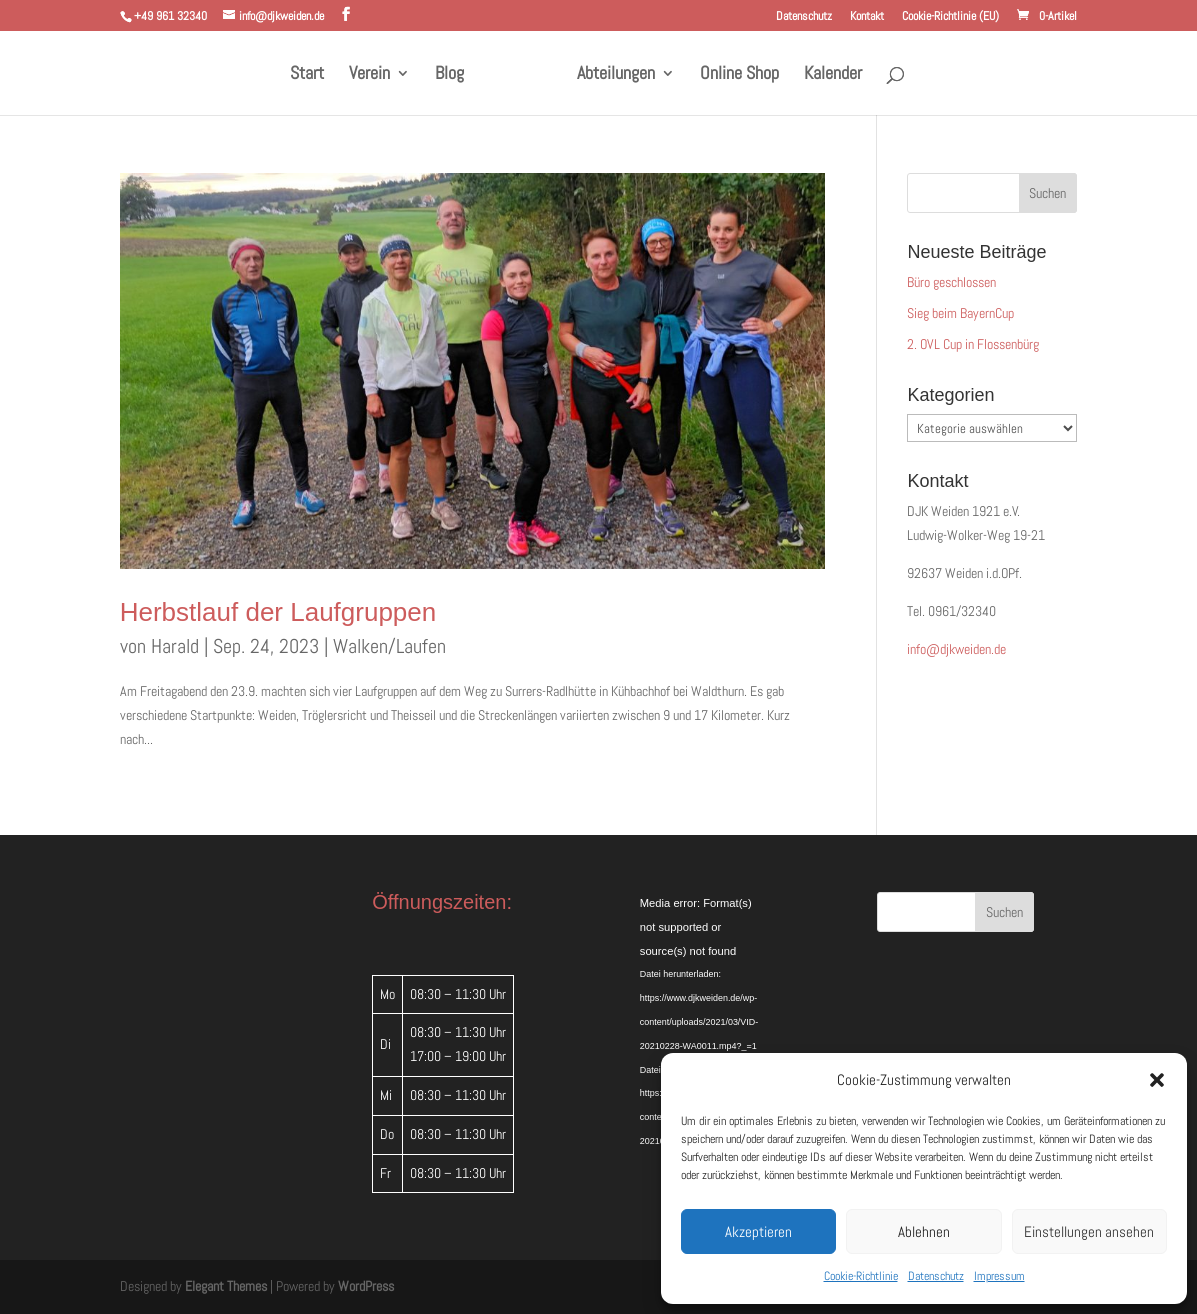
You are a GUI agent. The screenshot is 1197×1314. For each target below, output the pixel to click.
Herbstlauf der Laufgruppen (278, 612)
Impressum (999, 1276)
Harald (175, 646)
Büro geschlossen (951, 282)
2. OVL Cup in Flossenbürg (973, 344)
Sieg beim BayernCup (960, 313)
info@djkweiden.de (956, 649)
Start (314, 75)
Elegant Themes (226, 1286)
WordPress (366, 1286)
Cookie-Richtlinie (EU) (950, 17)
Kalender (826, 75)
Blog (456, 75)
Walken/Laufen (389, 646)
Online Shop (732, 75)
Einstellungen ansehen (1089, 1231)
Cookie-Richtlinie (861, 1276)
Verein (376, 75)
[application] (725, 948)
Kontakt (867, 17)
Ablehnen (924, 1231)
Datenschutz (936, 1276)
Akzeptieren (758, 1231)
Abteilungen (609, 75)
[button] (1157, 1080)
